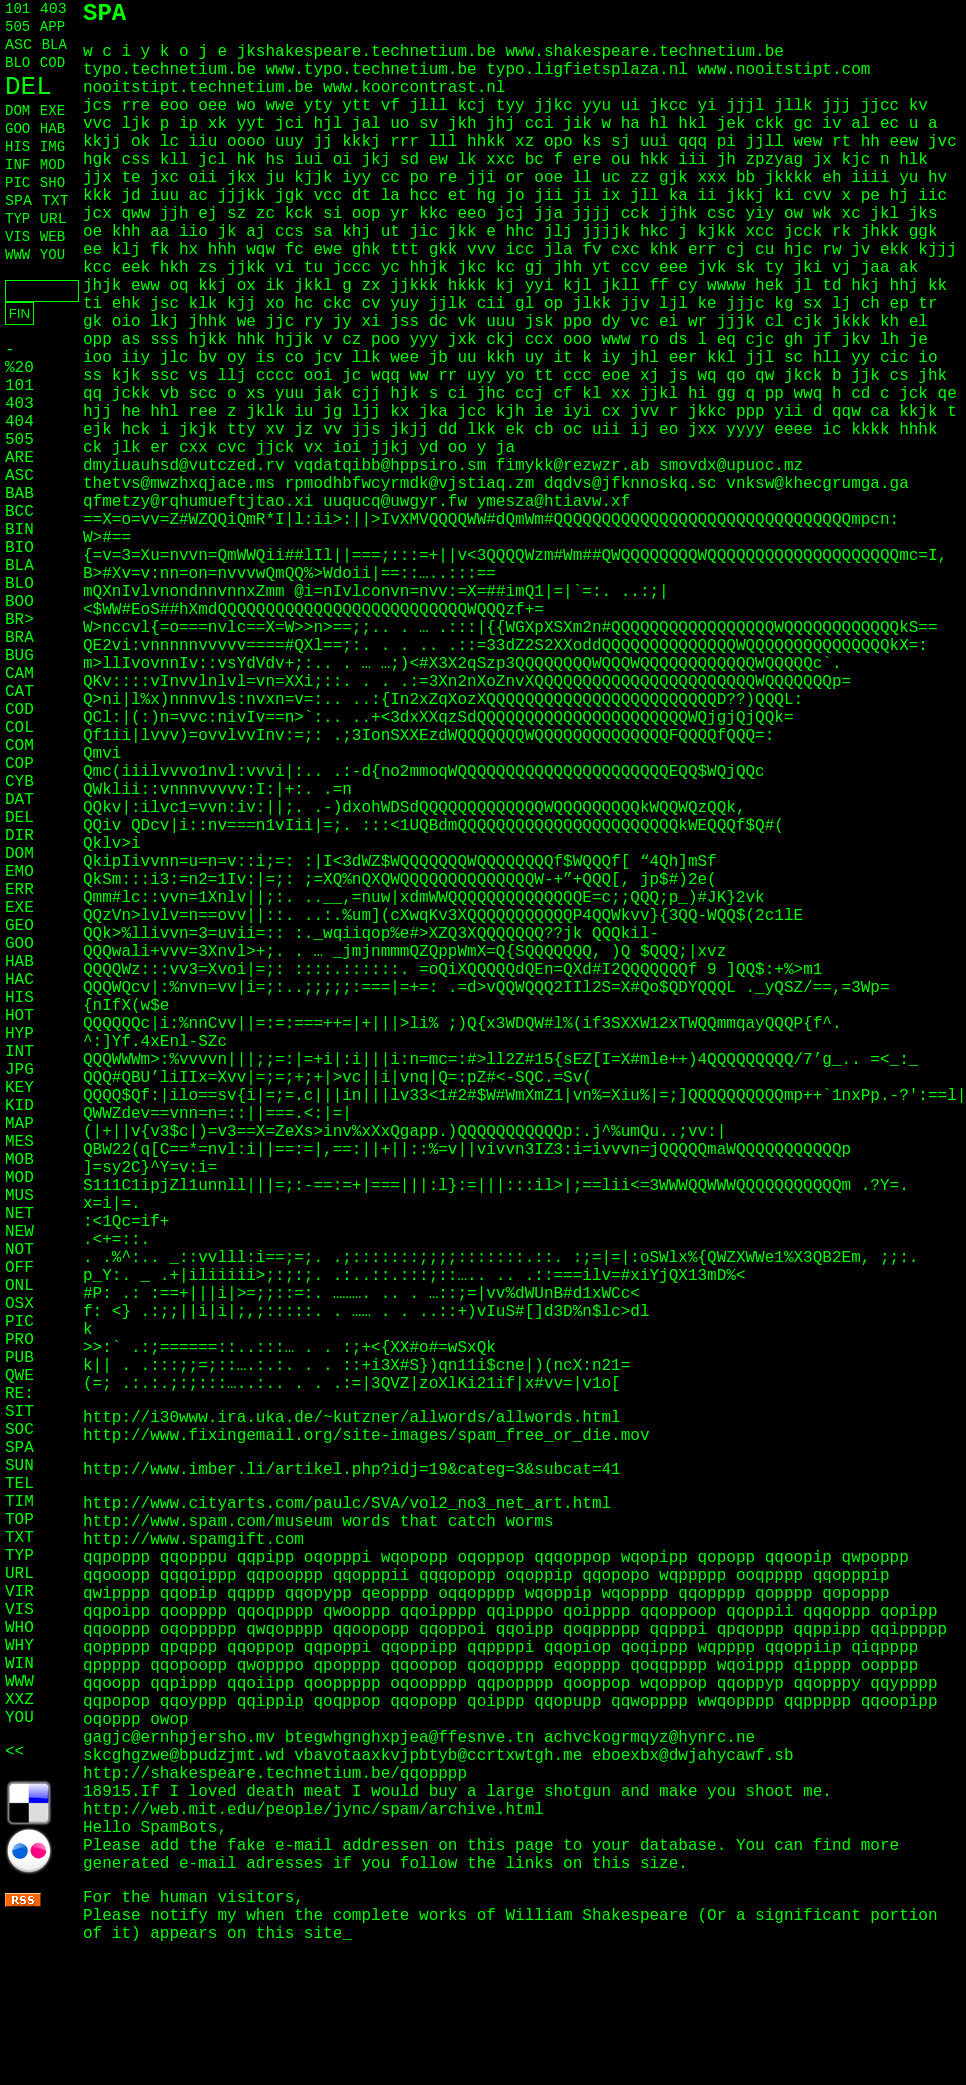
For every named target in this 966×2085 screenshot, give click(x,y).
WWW (17, 255)
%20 (19, 368)
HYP (19, 1034)
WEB (52, 237)
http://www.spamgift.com (193, 1540)
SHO (52, 183)
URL (53, 219)
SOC (19, 1430)
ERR (19, 890)
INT (19, 1052)
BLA (54, 45)
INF (17, 165)
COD (52, 63)
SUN (19, 1466)
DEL (28, 87)
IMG (52, 147)
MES (19, 1142)
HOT (19, 1016)
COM (19, 746)
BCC (19, 512)
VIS (17, 237)
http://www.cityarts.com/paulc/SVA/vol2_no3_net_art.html (347, 1504)
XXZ (19, 1700)
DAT (19, 800)
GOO (17, 129)
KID (19, 1106)
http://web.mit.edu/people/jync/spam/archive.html (313, 1810)
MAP (19, 1124)
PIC (17, 183)
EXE (52, 111)
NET (19, 1214)
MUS (19, 1196)
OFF (19, 1268)
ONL (19, 1286)
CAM (19, 674)
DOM (17, 111)
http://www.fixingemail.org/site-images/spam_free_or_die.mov (366, 1436)
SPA (18, 201)
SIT (19, 1412)
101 (17, 9)
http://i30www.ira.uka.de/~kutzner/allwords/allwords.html (352, 1418)
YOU (52, 255)
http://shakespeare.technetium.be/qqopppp (275, 1774)
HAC (19, 980)
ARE (19, 458)
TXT (55, 201)
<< (14, 1752)
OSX (19, 1304)
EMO (19, 872)
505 (17, 27)
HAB (52, 129)
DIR (19, 836)
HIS (17, 147)
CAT (19, 692)
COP (19, 764)
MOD (52, 165)
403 (53, 9)
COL (19, 728)
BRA (19, 638)
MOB (19, 1160)
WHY (19, 1646)
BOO (19, 602)
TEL (19, 1484)
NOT (19, 1250)
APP (52, 27)
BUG (19, 656)
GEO (19, 926)
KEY (19, 1088)
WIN (19, 1664)
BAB (19, 494)
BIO (19, 548)
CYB (19, 782)
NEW (19, 1232)
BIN (19, 530)
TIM (19, 1502)
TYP (17, 219)
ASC (18, 45)
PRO (19, 1340)
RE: (19, 1394)
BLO (17, 63)
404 (19, 422)
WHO (19, 1628)
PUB (19, 1358)
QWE (19, 1376)
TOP (19, 1520)
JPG (19, 1070)
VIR (19, 1592)
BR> (19, 620)
